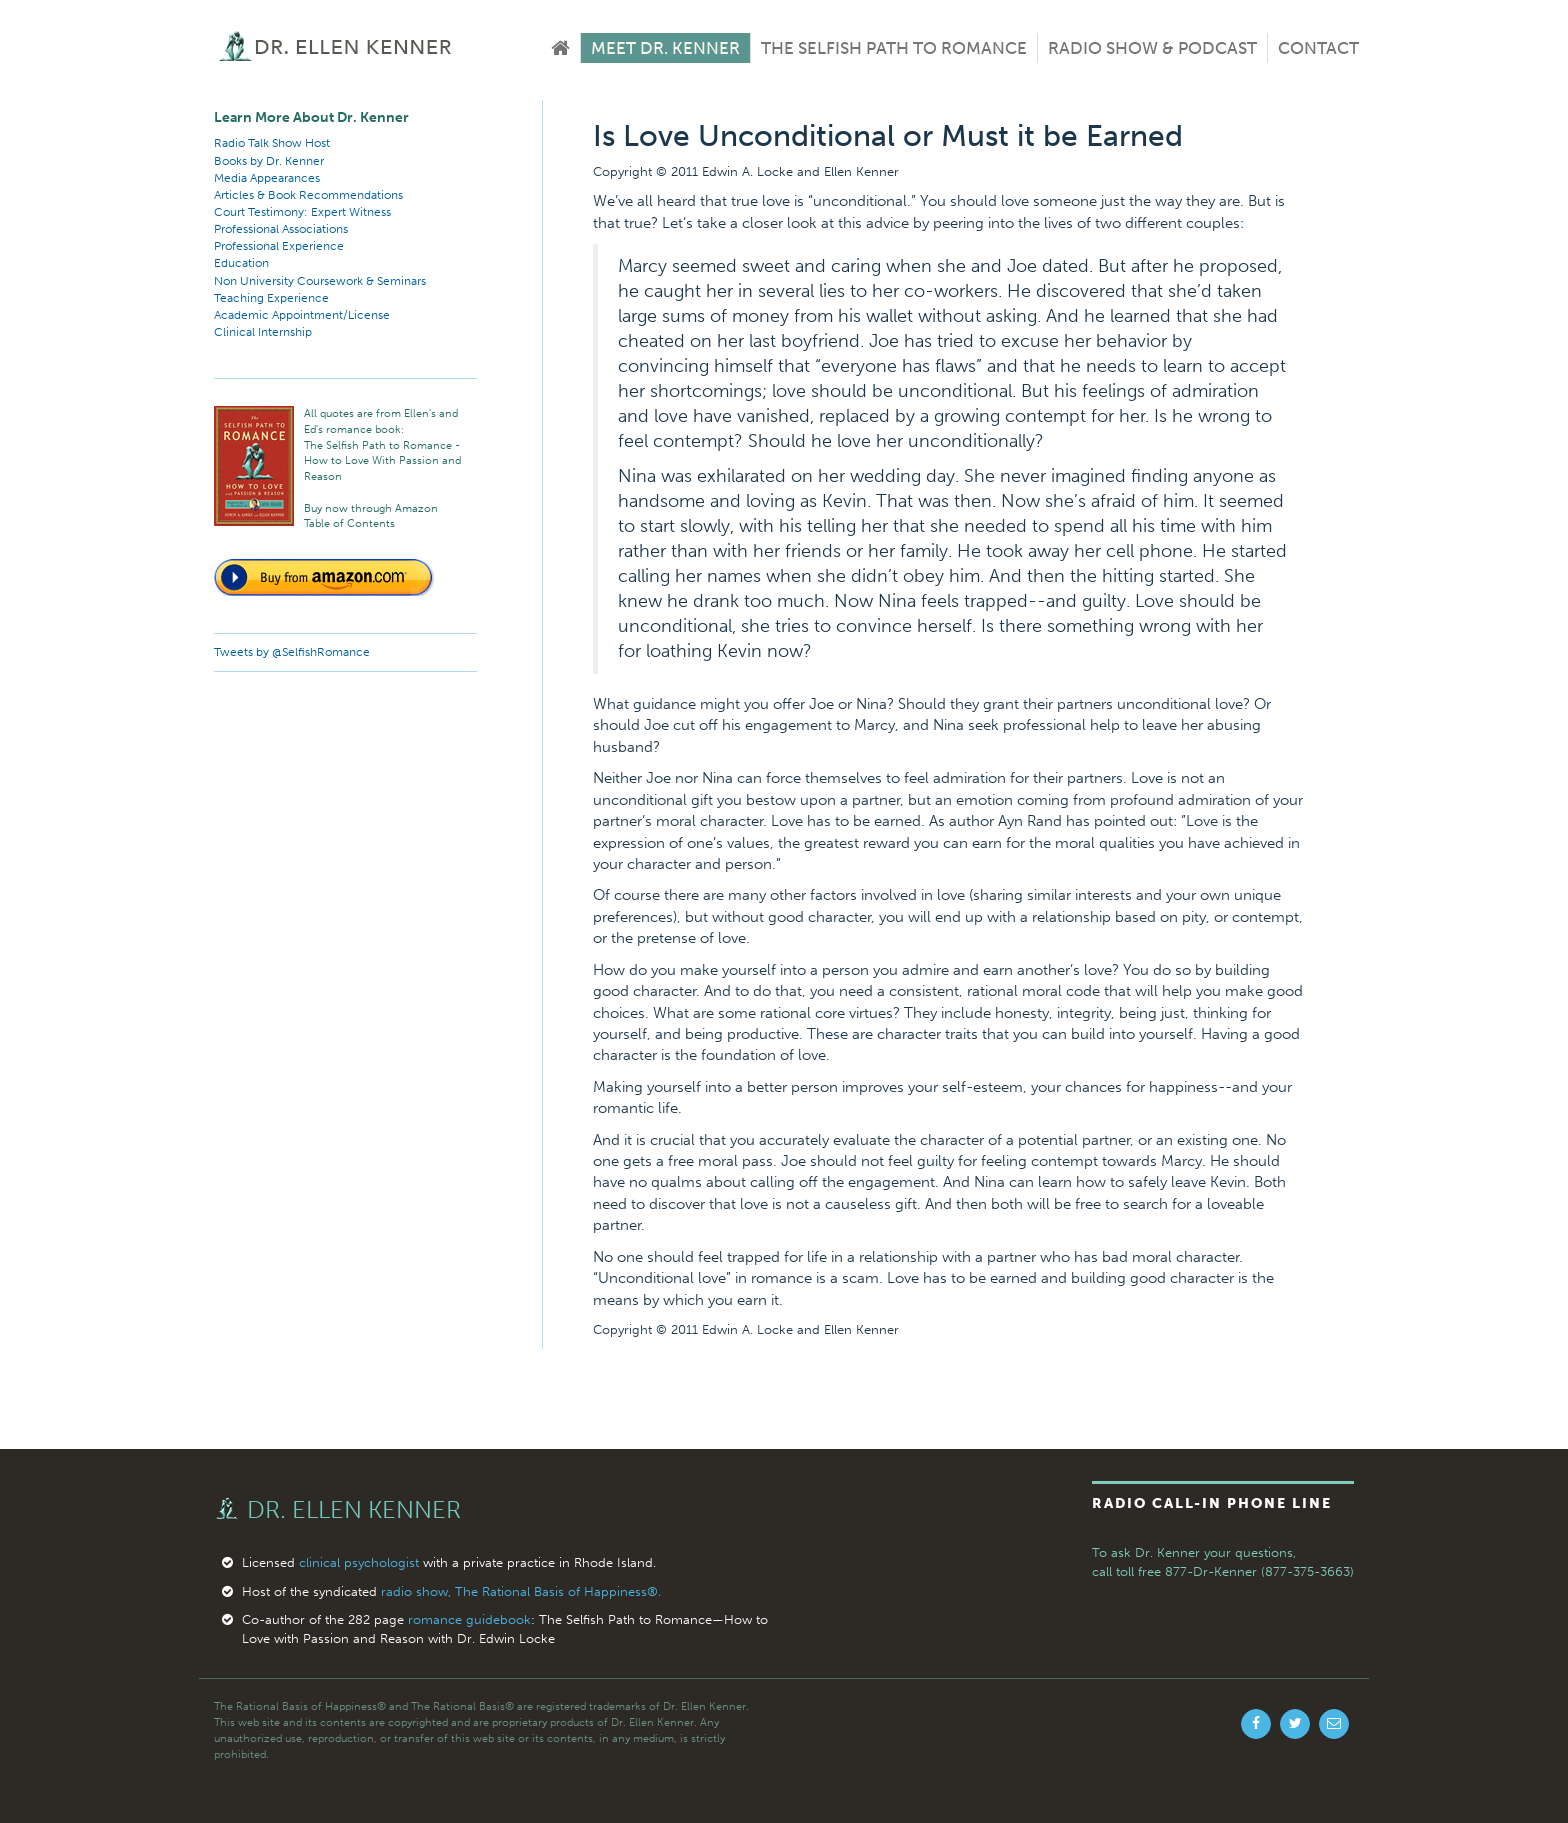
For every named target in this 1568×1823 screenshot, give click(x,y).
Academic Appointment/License (302, 315)
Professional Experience (279, 246)
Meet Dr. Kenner (665, 48)
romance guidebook (469, 1619)
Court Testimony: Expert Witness (302, 212)
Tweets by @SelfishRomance (292, 652)
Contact (1318, 48)
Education (241, 263)
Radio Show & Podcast (1152, 48)
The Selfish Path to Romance (894, 48)
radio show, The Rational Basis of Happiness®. (521, 1591)
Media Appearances (267, 178)
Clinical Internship (263, 332)
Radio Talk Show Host (272, 143)
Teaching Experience (271, 298)
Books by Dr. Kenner (269, 161)
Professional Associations (281, 229)
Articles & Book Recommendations (308, 195)
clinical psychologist (359, 1562)
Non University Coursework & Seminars (320, 281)
